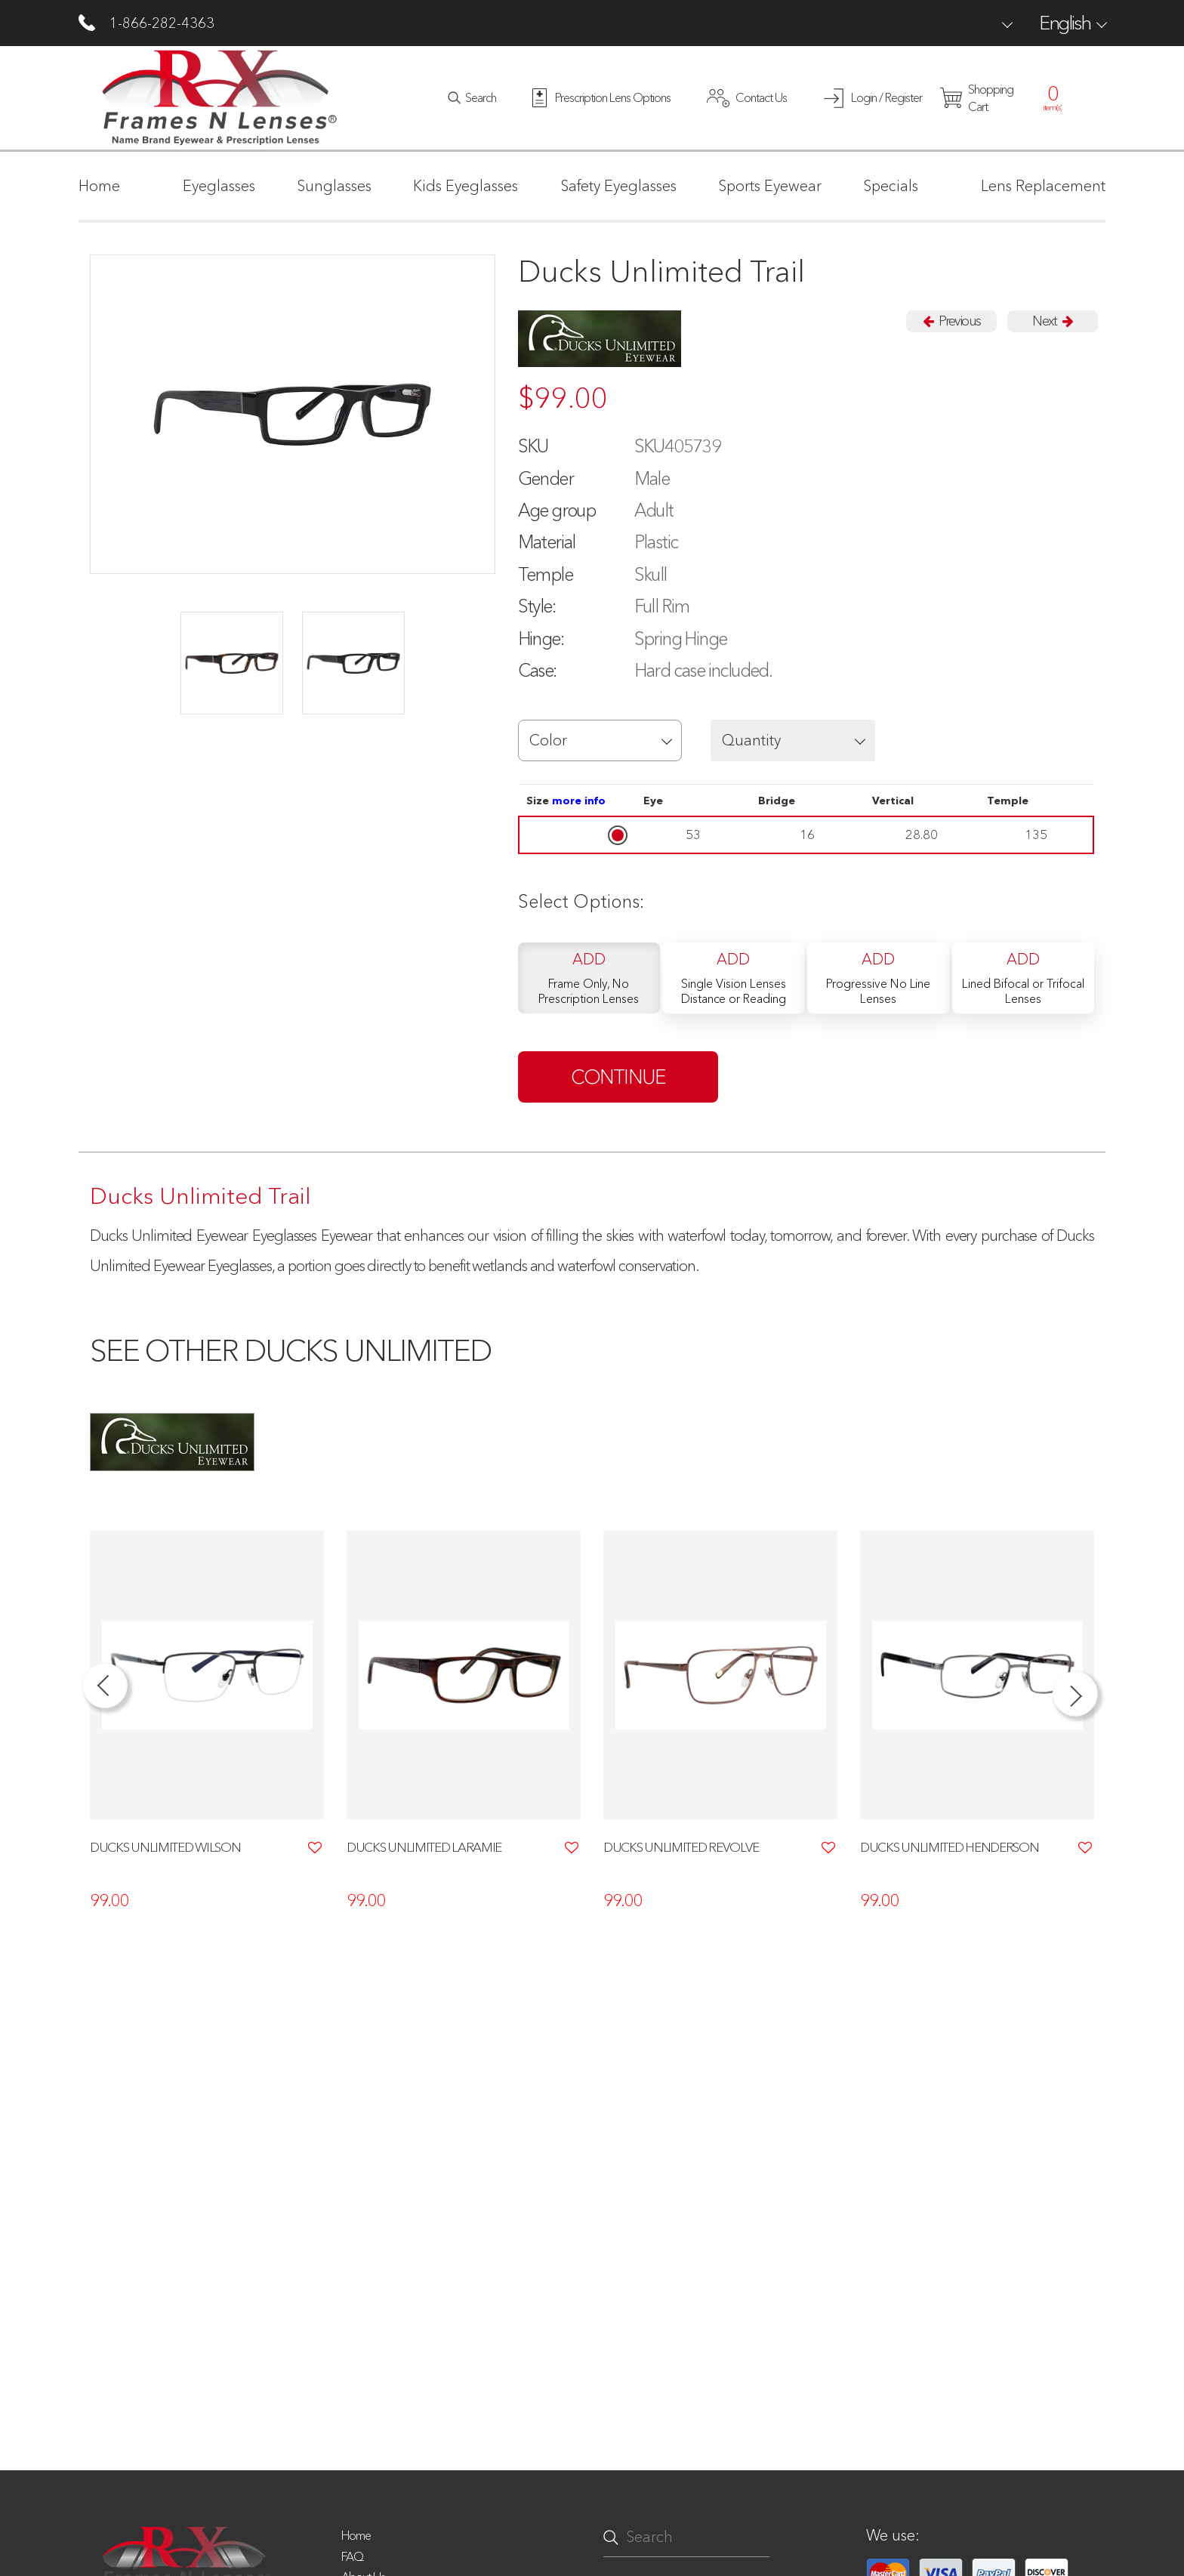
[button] (600, 740)
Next (1052, 321)
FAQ (352, 2556)
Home (356, 2535)
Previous (951, 321)
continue (618, 1077)
